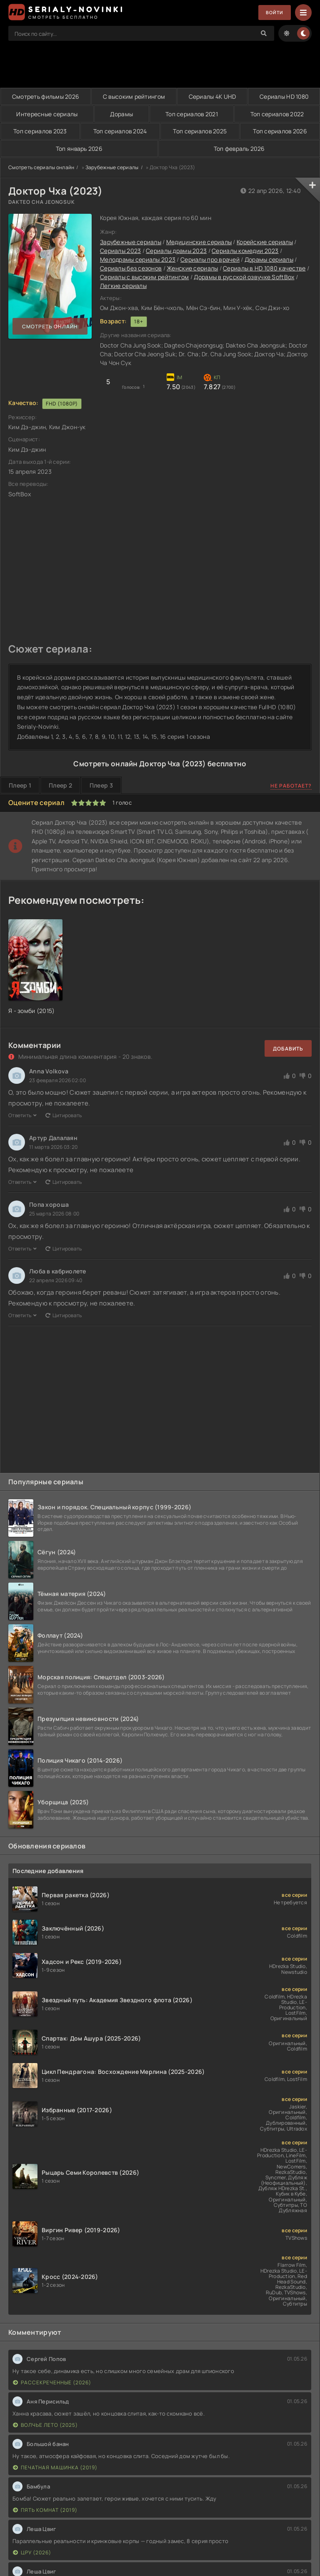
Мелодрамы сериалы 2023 (137, 260)
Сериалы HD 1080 (283, 96)
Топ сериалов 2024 (119, 131)
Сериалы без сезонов (131, 269)
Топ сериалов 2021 (191, 114)
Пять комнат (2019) (45, 2510)
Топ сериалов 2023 (39, 131)
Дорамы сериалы (269, 260)
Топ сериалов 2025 (199, 131)
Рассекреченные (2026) (52, 2382)
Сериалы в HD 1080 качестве (264, 269)
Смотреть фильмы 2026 (46, 96)
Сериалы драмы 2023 (176, 251)
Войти (273, 12)
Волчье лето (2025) (45, 2425)
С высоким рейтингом (133, 96)
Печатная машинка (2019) (55, 2467)
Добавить (288, 1049)
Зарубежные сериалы (112, 167)
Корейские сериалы (265, 242)
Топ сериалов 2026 (280, 131)
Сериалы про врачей (210, 260)
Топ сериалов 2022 (277, 114)
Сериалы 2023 (120, 251)
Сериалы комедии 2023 (245, 251)
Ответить (22, 1115)
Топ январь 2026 (78, 149)
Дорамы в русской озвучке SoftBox (244, 277)
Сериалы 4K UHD (212, 96)
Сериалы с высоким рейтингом (144, 277)
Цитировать (63, 1115)
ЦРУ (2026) (32, 2552)
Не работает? (291, 786)
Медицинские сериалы (199, 242)
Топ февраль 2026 (239, 149)
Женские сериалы (192, 269)
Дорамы (120, 114)
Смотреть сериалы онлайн (41, 167)
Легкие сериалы (123, 286)
